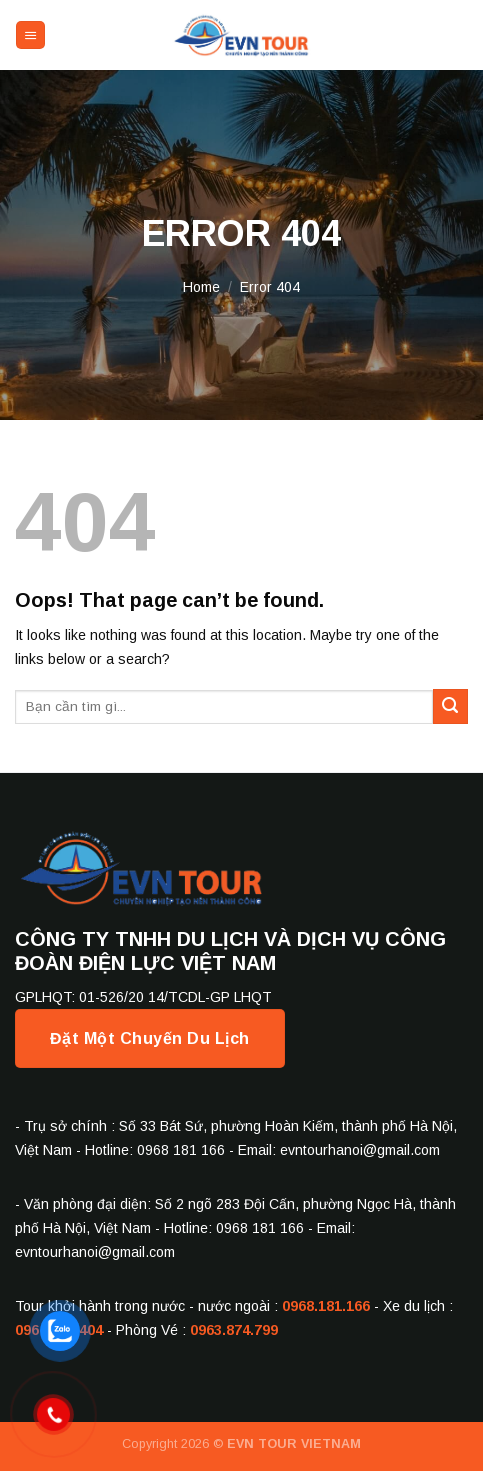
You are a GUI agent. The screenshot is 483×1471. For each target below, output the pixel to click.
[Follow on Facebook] (434, 35)
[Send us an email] (456, 35)
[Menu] (30, 35)
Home (201, 287)
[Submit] (450, 706)
